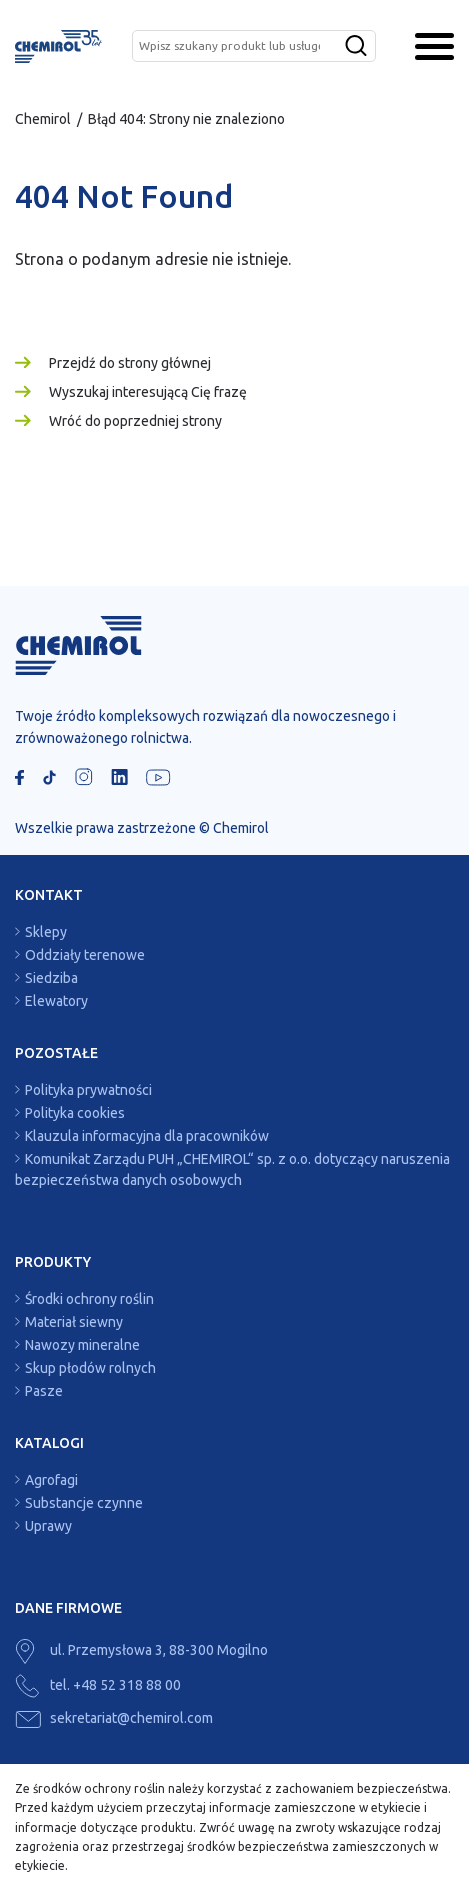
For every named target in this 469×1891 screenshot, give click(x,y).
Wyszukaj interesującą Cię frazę (148, 392)
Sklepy (46, 932)
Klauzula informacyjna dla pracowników (147, 1136)
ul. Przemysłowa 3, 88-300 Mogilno (141, 1650)
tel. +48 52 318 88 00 (98, 1685)
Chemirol (43, 119)
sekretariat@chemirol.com (114, 1718)
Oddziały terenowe (85, 955)
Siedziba (51, 978)
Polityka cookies (75, 1113)
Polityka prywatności (88, 1090)
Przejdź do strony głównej (130, 363)
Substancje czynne (84, 1503)
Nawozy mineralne (82, 1345)
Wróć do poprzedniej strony (135, 421)
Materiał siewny (74, 1322)
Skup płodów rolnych (90, 1368)
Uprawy (48, 1526)
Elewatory (56, 1001)
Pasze (44, 1391)
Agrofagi (51, 1480)
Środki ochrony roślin (89, 1299)
